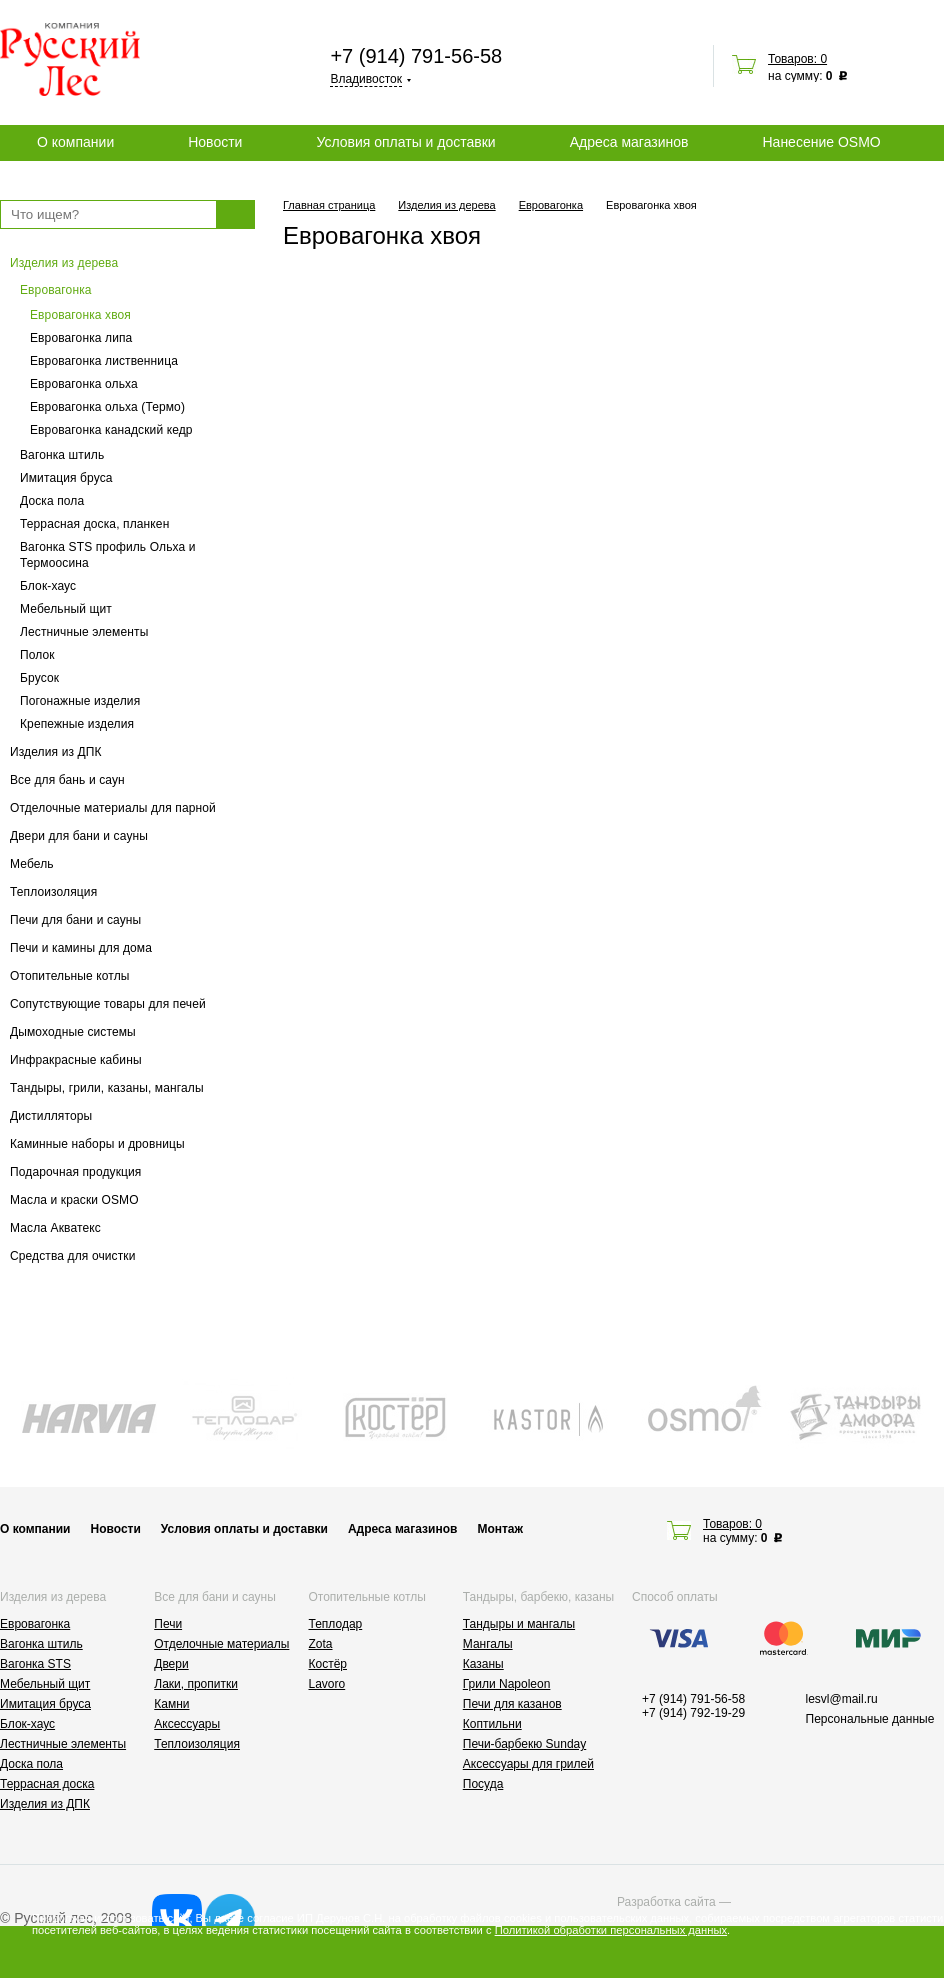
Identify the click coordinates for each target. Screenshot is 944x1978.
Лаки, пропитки (196, 1684)
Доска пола (52, 501)
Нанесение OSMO (821, 142)
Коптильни (492, 1724)
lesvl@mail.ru (842, 1699)
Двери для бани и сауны (79, 836)
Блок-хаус (48, 586)
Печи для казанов (512, 1704)
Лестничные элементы (84, 632)
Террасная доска (47, 1784)
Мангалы (488, 1644)
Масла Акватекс (55, 1228)
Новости (215, 142)
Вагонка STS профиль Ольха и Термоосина (108, 555)
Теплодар (336, 1624)
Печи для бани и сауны (75, 920)
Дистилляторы (51, 1116)
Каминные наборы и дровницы (97, 1144)
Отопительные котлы (70, 976)
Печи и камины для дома (81, 948)
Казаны (483, 1664)
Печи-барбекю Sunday (525, 1744)
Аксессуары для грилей (528, 1764)
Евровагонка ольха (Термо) (107, 407)
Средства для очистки (73, 1256)
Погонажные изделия (80, 701)
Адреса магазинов (629, 142)
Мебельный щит (66, 609)
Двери (171, 1664)
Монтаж (500, 1529)
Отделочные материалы (221, 1644)
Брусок (39, 678)
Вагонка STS (35, 1664)
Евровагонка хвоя (80, 315)
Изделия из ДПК (56, 752)
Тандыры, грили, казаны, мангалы (107, 1088)
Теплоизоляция (53, 892)
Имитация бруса (66, 478)
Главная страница (329, 205)
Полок (37, 655)
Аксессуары (187, 1724)
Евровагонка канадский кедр (111, 430)
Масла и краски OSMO (74, 1200)
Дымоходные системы (73, 1032)
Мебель (32, 864)
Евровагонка (56, 290)
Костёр (328, 1664)
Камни (171, 1704)
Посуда (483, 1784)
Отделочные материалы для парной (113, 808)
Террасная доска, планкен (94, 524)
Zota (321, 1644)
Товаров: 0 (797, 59)
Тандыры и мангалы (519, 1624)
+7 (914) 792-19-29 (693, 1713)
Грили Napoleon (507, 1684)
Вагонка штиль (62, 455)
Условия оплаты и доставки (405, 142)
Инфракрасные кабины (76, 1060)
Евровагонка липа (81, 338)
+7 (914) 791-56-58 (416, 56)
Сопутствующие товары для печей (108, 1004)
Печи (168, 1624)
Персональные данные (870, 1719)
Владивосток (366, 79)
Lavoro (327, 1684)
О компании (75, 142)
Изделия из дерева (64, 263)
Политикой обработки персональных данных (611, 1930)
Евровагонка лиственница (104, 361)
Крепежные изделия (77, 724)
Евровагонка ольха (84, 384)
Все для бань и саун (67, 780)
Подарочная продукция (76, 1172)
